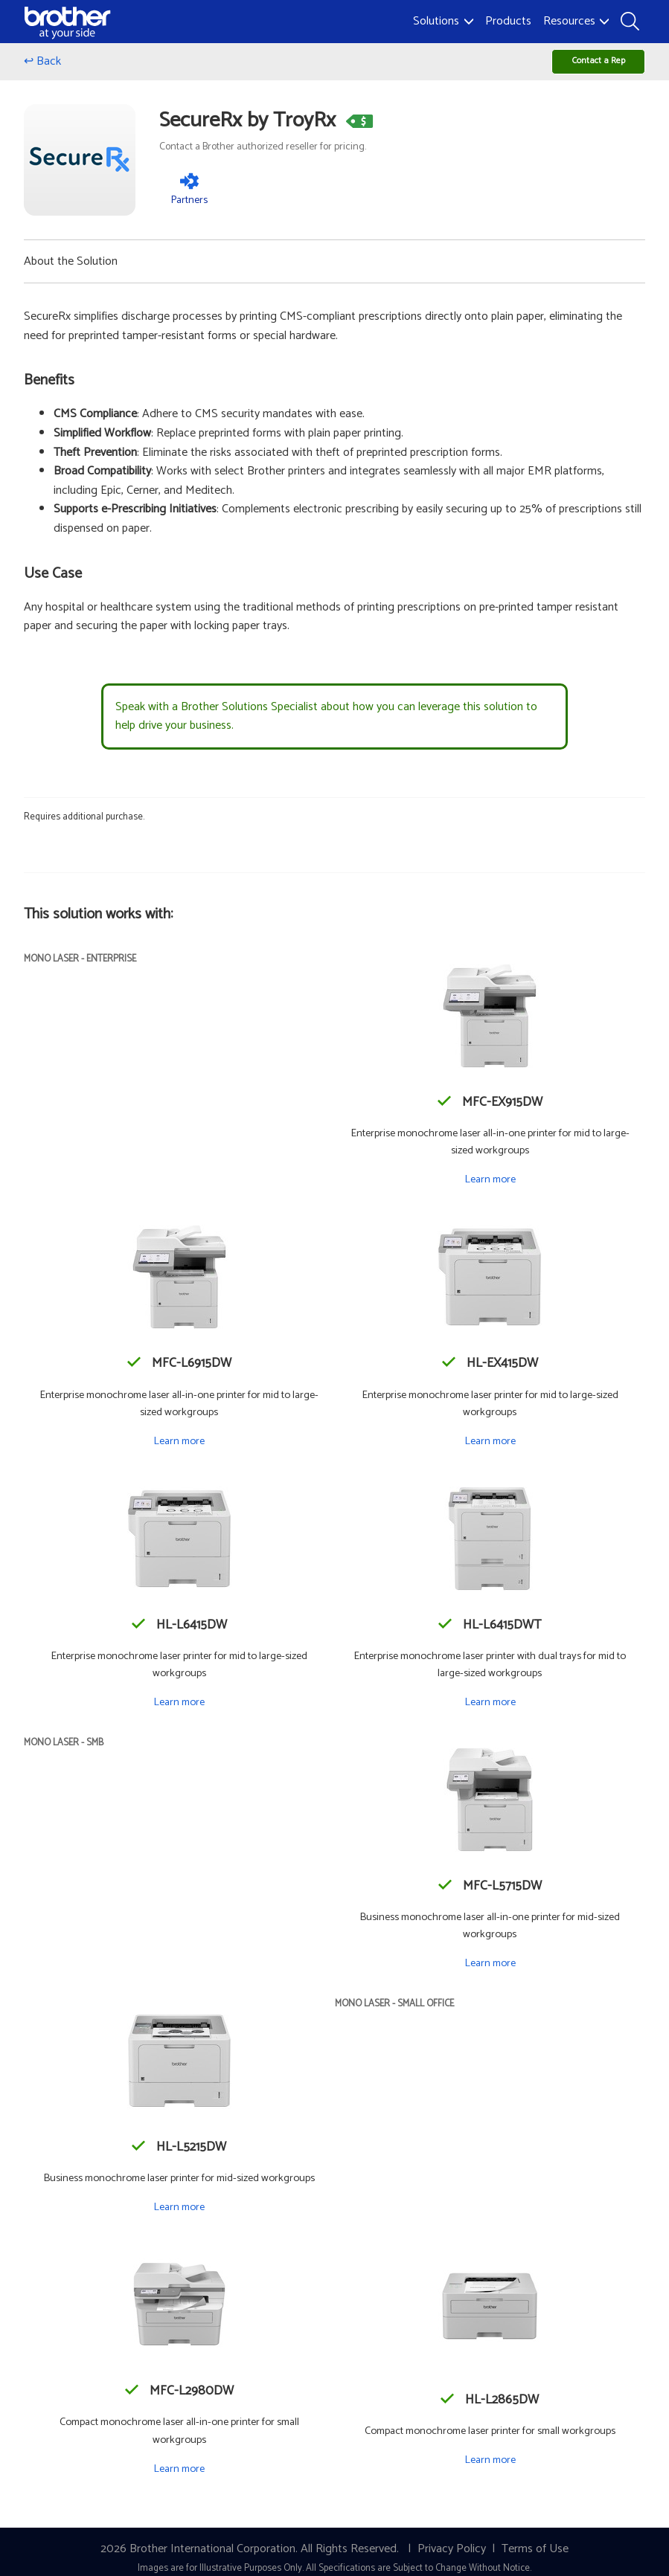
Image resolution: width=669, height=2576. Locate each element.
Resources (576, 21)
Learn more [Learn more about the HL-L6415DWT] (490, 1713)
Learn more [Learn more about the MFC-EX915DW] (490, 1190)
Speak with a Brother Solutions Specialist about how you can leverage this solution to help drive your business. (326, 727)
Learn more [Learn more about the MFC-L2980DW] (179, 2479)
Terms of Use (535, 2558)
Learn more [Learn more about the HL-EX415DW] (490, 1451)
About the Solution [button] (71, 271)
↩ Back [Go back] (42, 67)
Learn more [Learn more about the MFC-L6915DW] (179, 1451)
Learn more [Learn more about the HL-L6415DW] (179, 1713)
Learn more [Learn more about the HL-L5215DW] (179, 2217)
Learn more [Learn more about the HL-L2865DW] (490, 2470)
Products (508, 21)
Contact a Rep (579, 67)
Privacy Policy (451, 2558)
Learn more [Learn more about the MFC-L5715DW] (490, 1974)
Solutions (443, 21)
